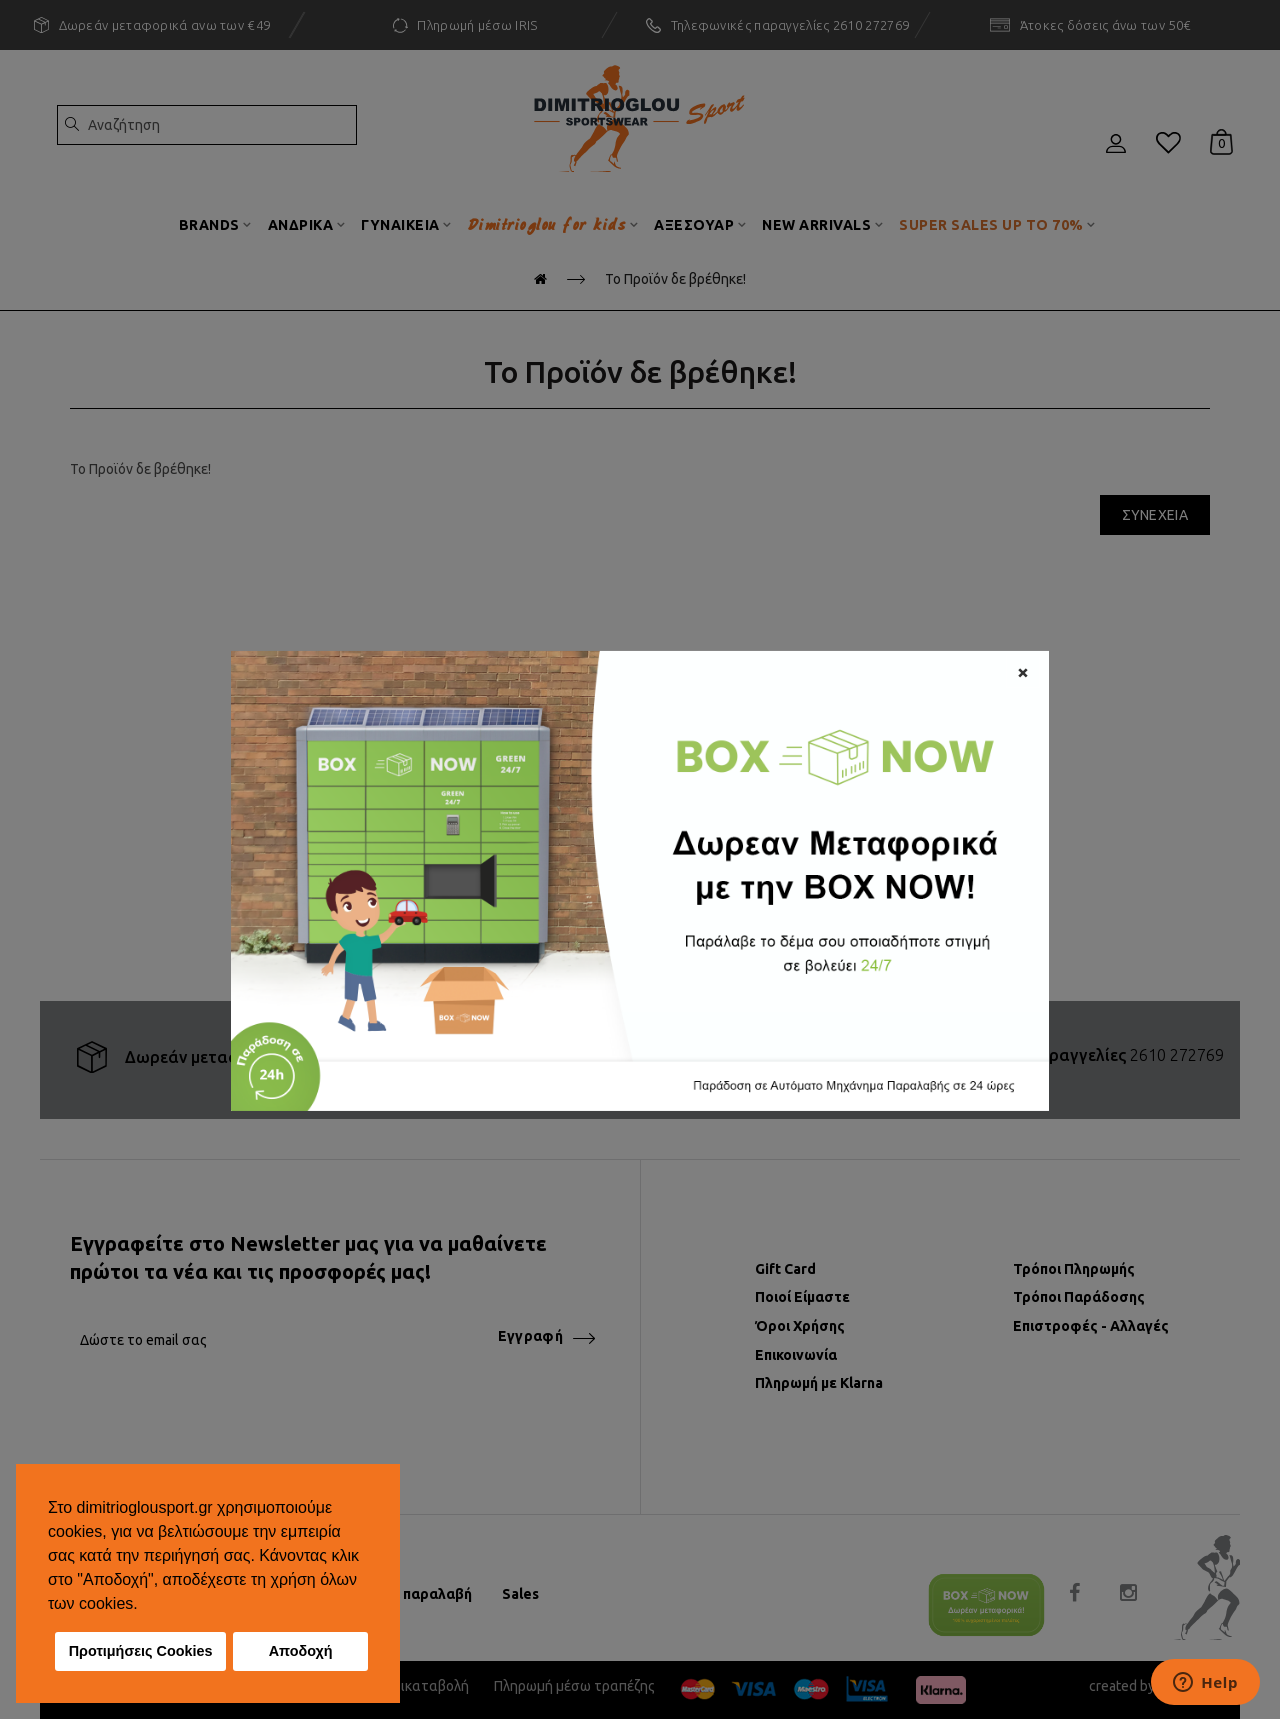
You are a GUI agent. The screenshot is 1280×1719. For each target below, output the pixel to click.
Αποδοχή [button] (301, 1651)
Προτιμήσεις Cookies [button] (141, 1651)
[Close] (1023, 670)
